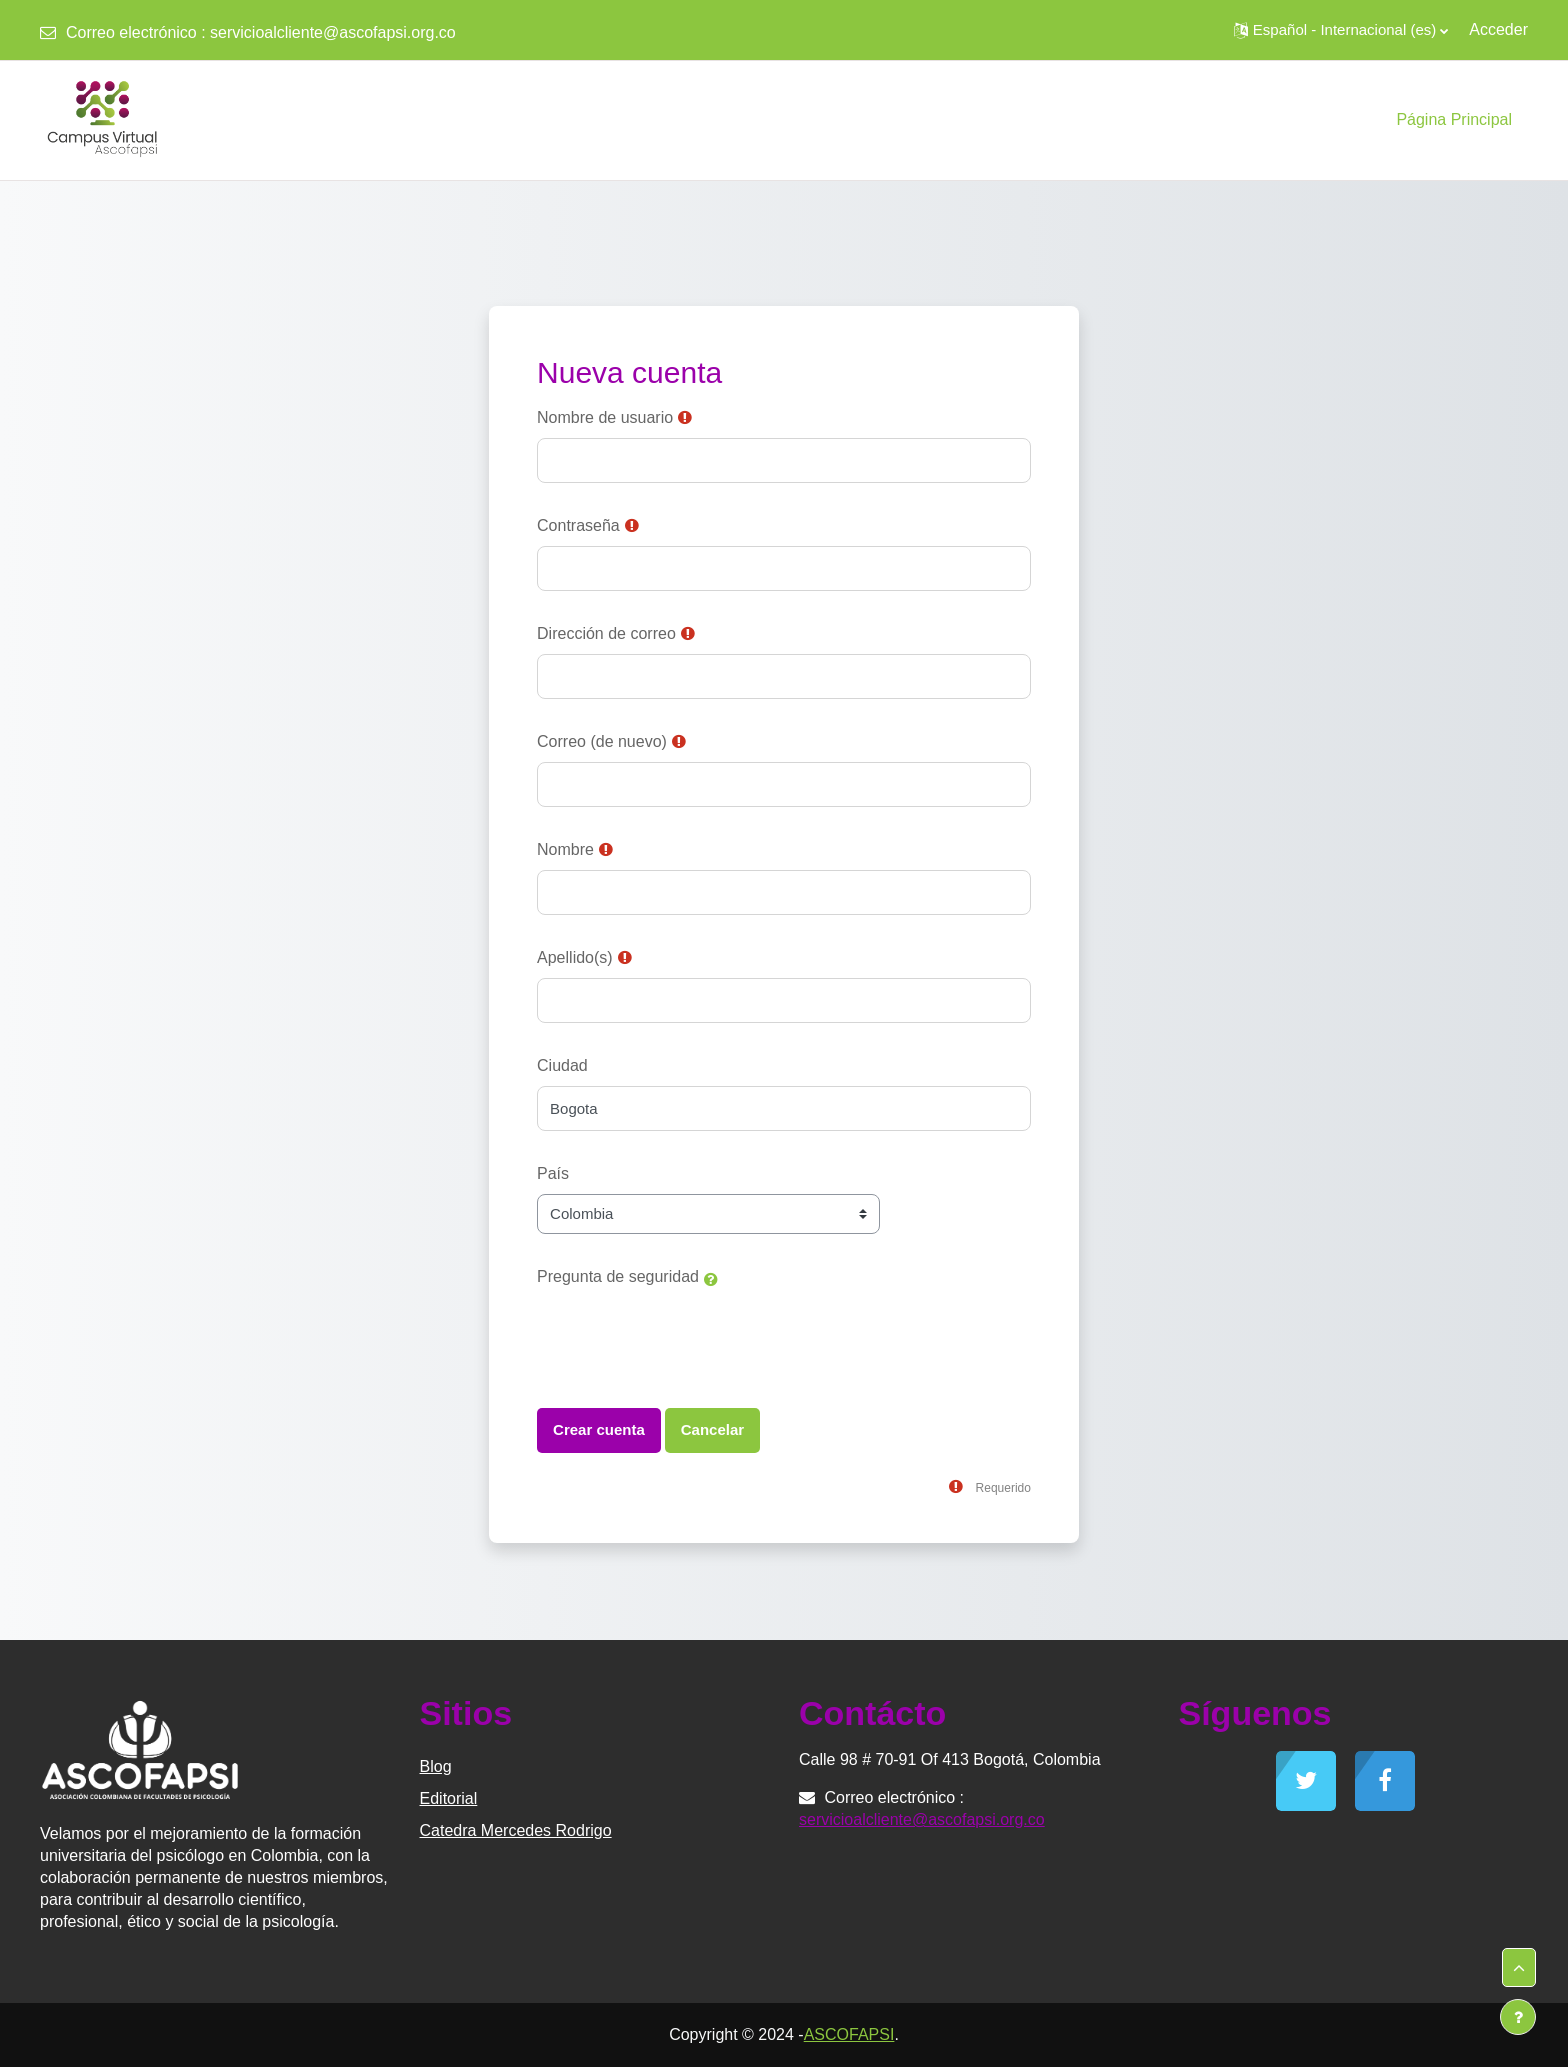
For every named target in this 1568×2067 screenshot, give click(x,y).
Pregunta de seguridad (618, 1276)
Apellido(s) (575, 957)
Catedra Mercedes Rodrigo (516, 1830)
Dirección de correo (606, 633)
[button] (1341, 30)
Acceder (1498, 29)
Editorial (449, 1798)
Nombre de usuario (605, 417)
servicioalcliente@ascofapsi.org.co (333, 32)
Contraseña (578, 525)
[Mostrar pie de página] (1518, 2017)
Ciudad (562, 1065)
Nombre (565, 849)
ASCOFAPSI (849, 2034)
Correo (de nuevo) (602, 741)
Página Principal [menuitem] (1454, 119)
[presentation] (689, 1336)
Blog (436, 1766)
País (553, 1173)
